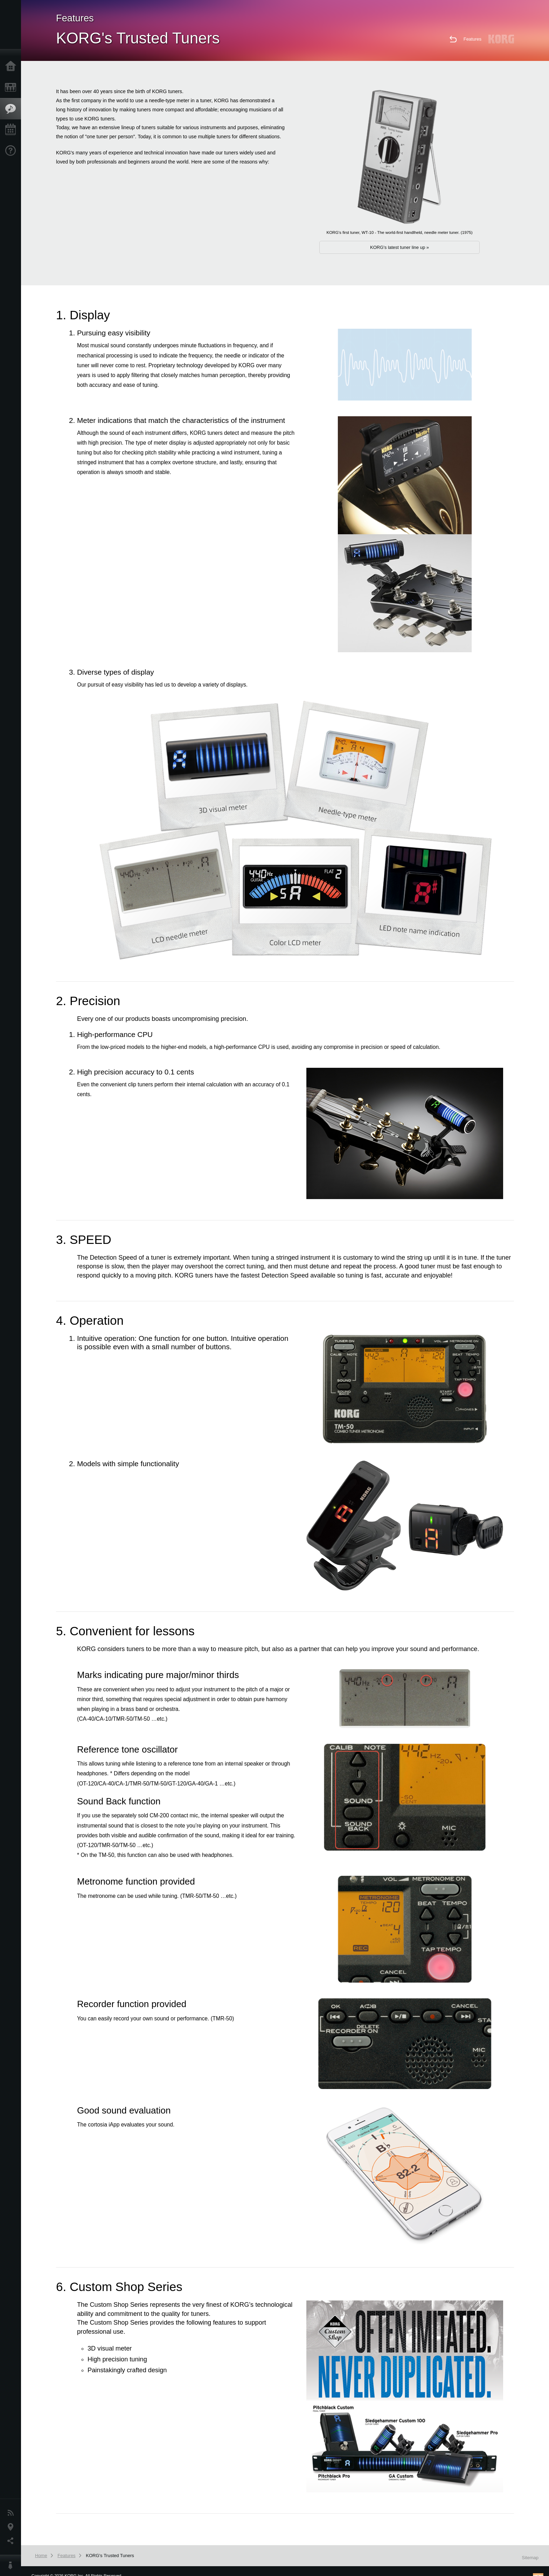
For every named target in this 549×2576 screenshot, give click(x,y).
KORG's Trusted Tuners (110, 2555)
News (12, 2513)
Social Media (12, 2541)
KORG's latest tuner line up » (399, 247)
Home (12, 66)
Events (12, 129)
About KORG (12, 2565)
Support (12, 150)
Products (12, 87)
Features (12, 108)
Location (12, 2527)
